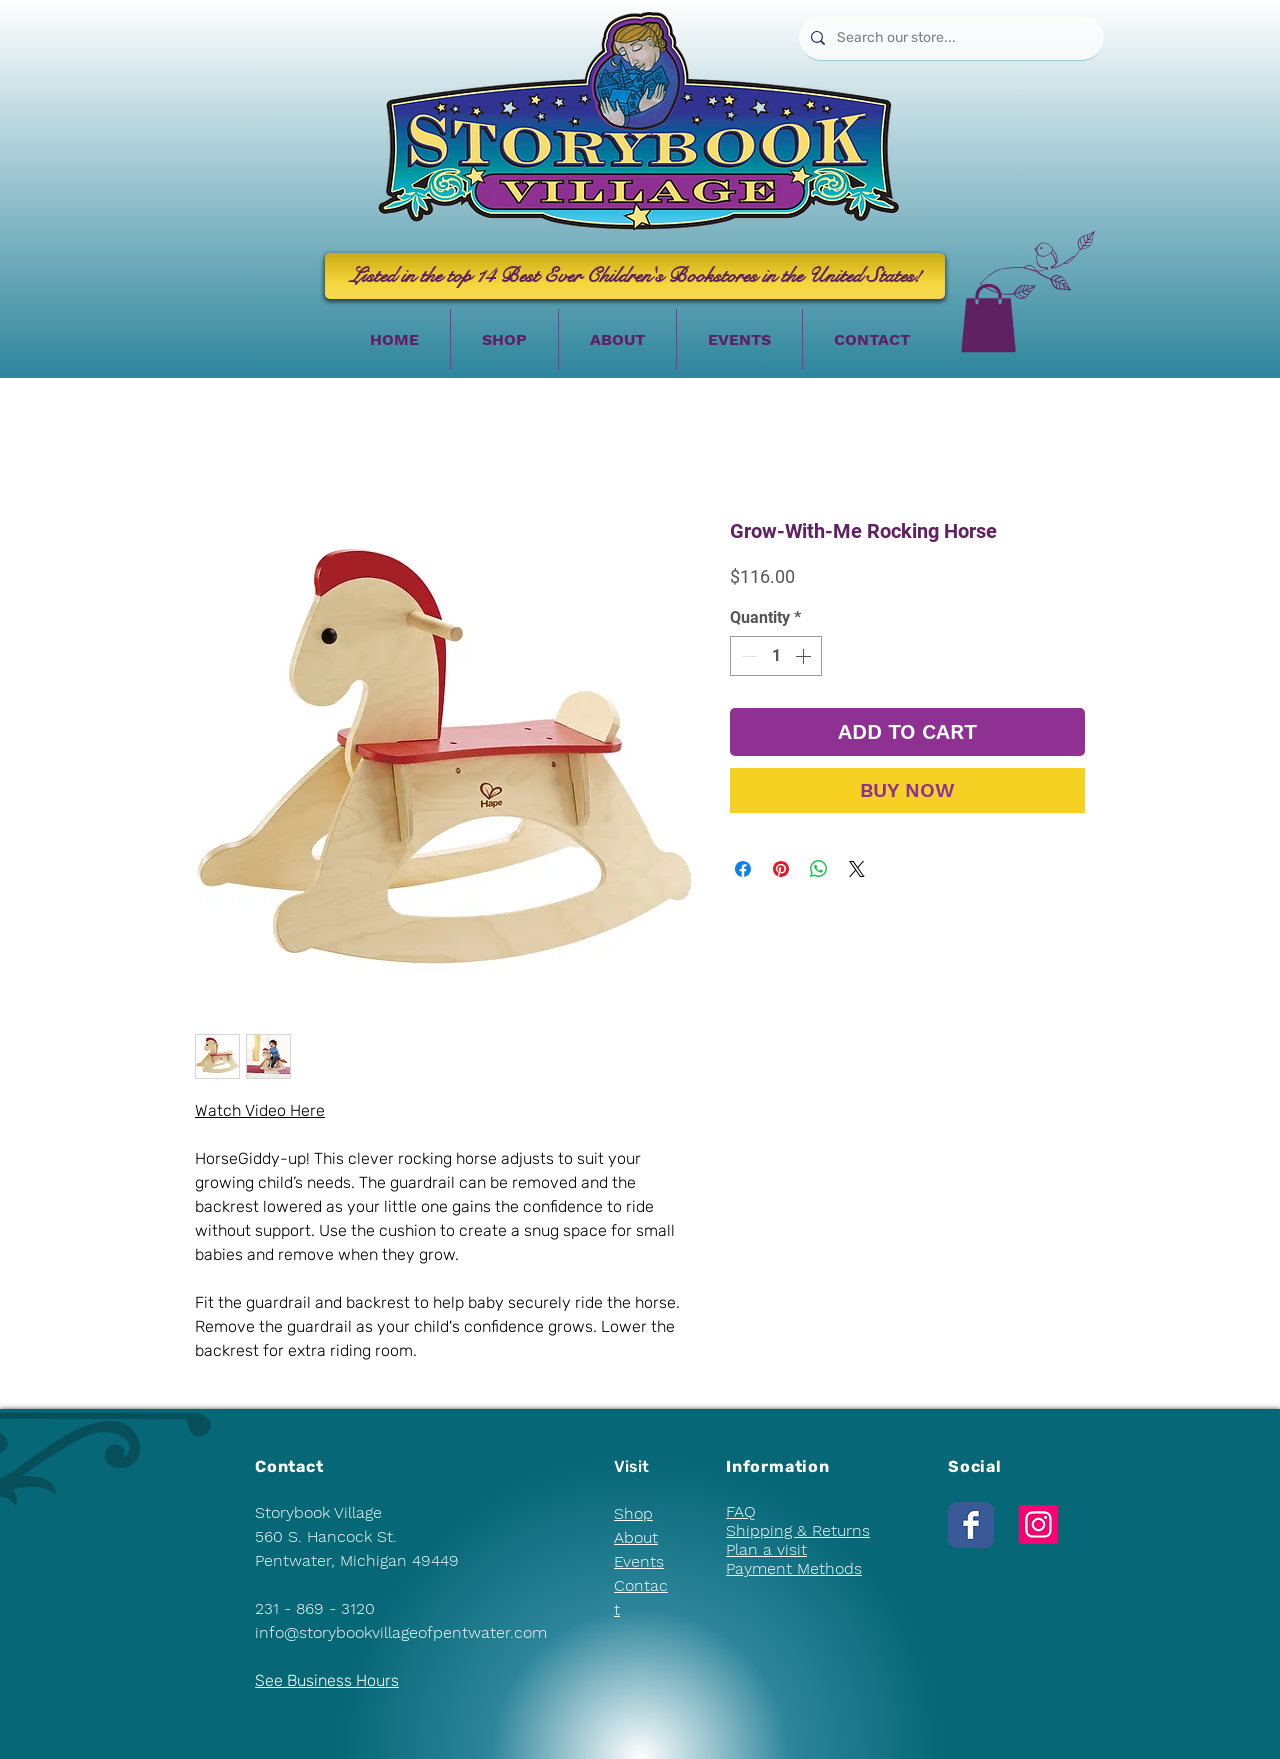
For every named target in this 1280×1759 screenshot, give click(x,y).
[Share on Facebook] (743, 869)
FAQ (741, 1511)
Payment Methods (794, 1568)
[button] (988, 318)
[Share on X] (857, 869)
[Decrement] (747, 656)
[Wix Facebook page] (971, 1525)
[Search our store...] (949, 38)
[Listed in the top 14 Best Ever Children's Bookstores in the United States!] (635, 276)
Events (639, 1561)
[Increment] (805, 656)
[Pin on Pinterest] (781, 869)
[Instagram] (1038, 1524)
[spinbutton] (776, 656)
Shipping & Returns (798, 1530)
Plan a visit (766, 1549)
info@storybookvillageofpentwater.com (401, 1632)
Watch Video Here (260, 1110)
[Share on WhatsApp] (819, 869)
